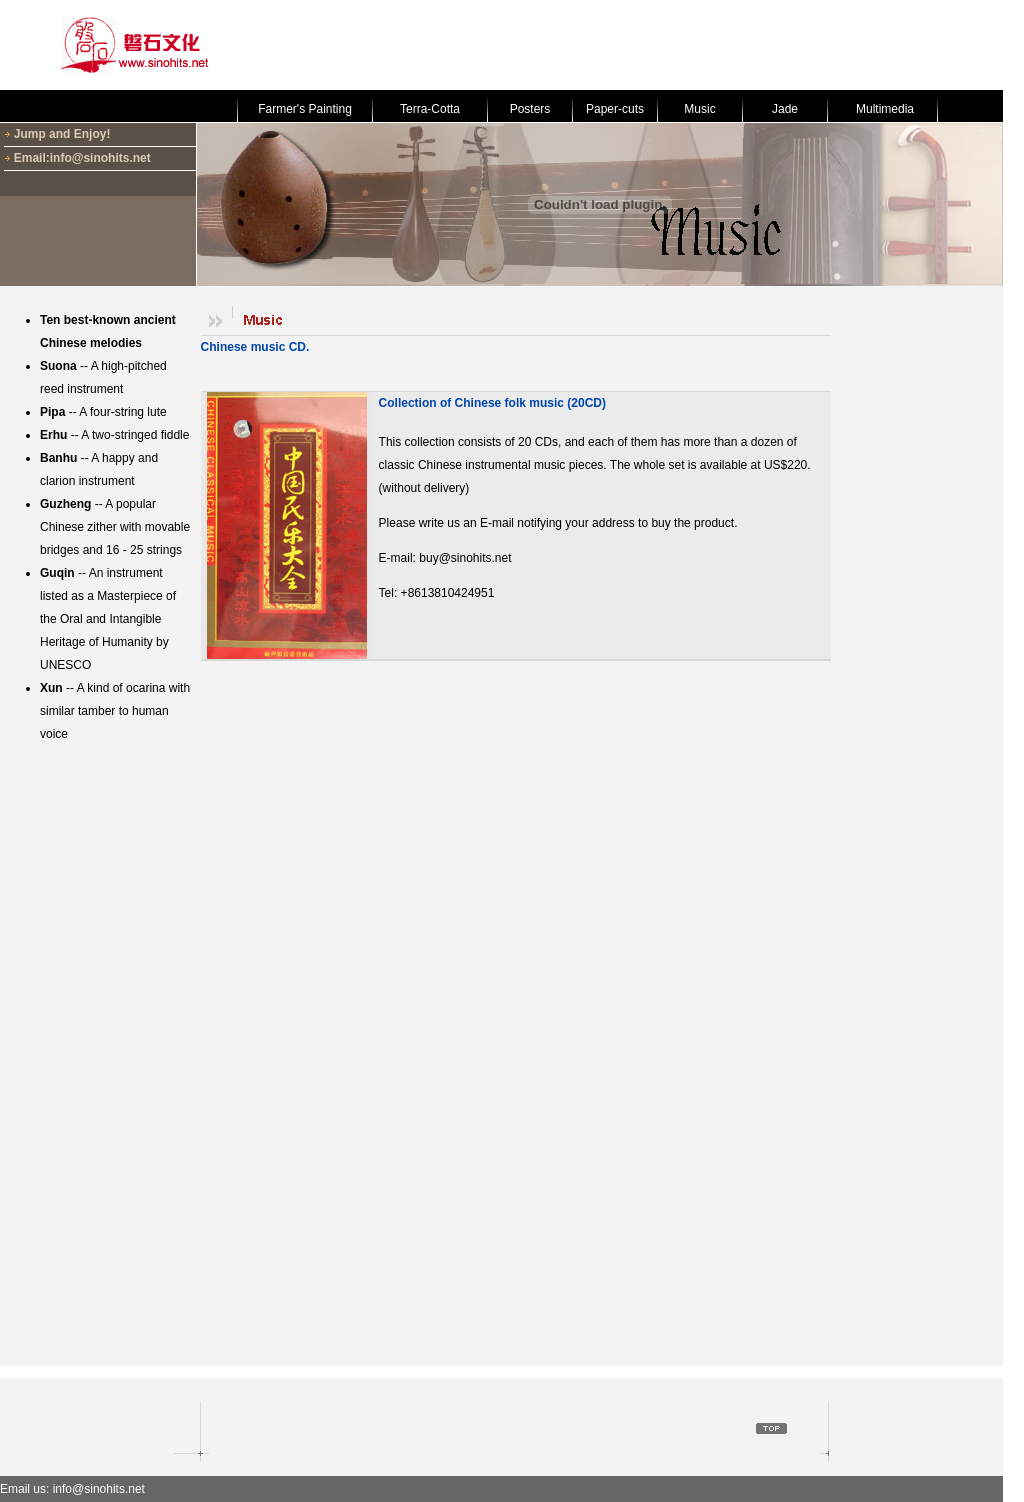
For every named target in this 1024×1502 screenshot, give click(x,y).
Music (699, 109)
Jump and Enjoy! (62, 134)
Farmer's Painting (305, 109)
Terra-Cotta (430, 109)
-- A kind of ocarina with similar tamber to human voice (115, 711)
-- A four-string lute (103, 412)
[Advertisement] (636, 45)
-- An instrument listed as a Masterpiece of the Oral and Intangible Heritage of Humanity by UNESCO (108, 619)
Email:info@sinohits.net (82, 158)
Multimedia (885, 109)
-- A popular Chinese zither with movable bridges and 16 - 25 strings (115, 527)
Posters (530, 109)
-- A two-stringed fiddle (114, 435)
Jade (785, 109)
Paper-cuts (615, 109)
